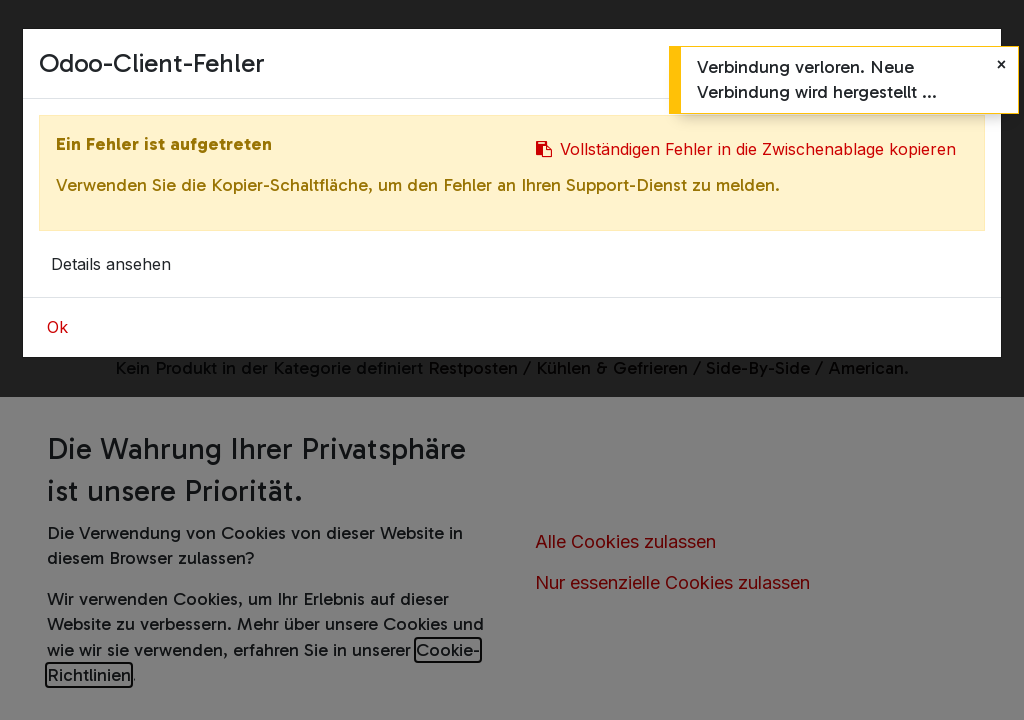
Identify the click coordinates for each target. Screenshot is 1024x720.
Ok (57, 327)
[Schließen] (1001, 64)
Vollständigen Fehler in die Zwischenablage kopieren (746, 149)
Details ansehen (111, 264)
